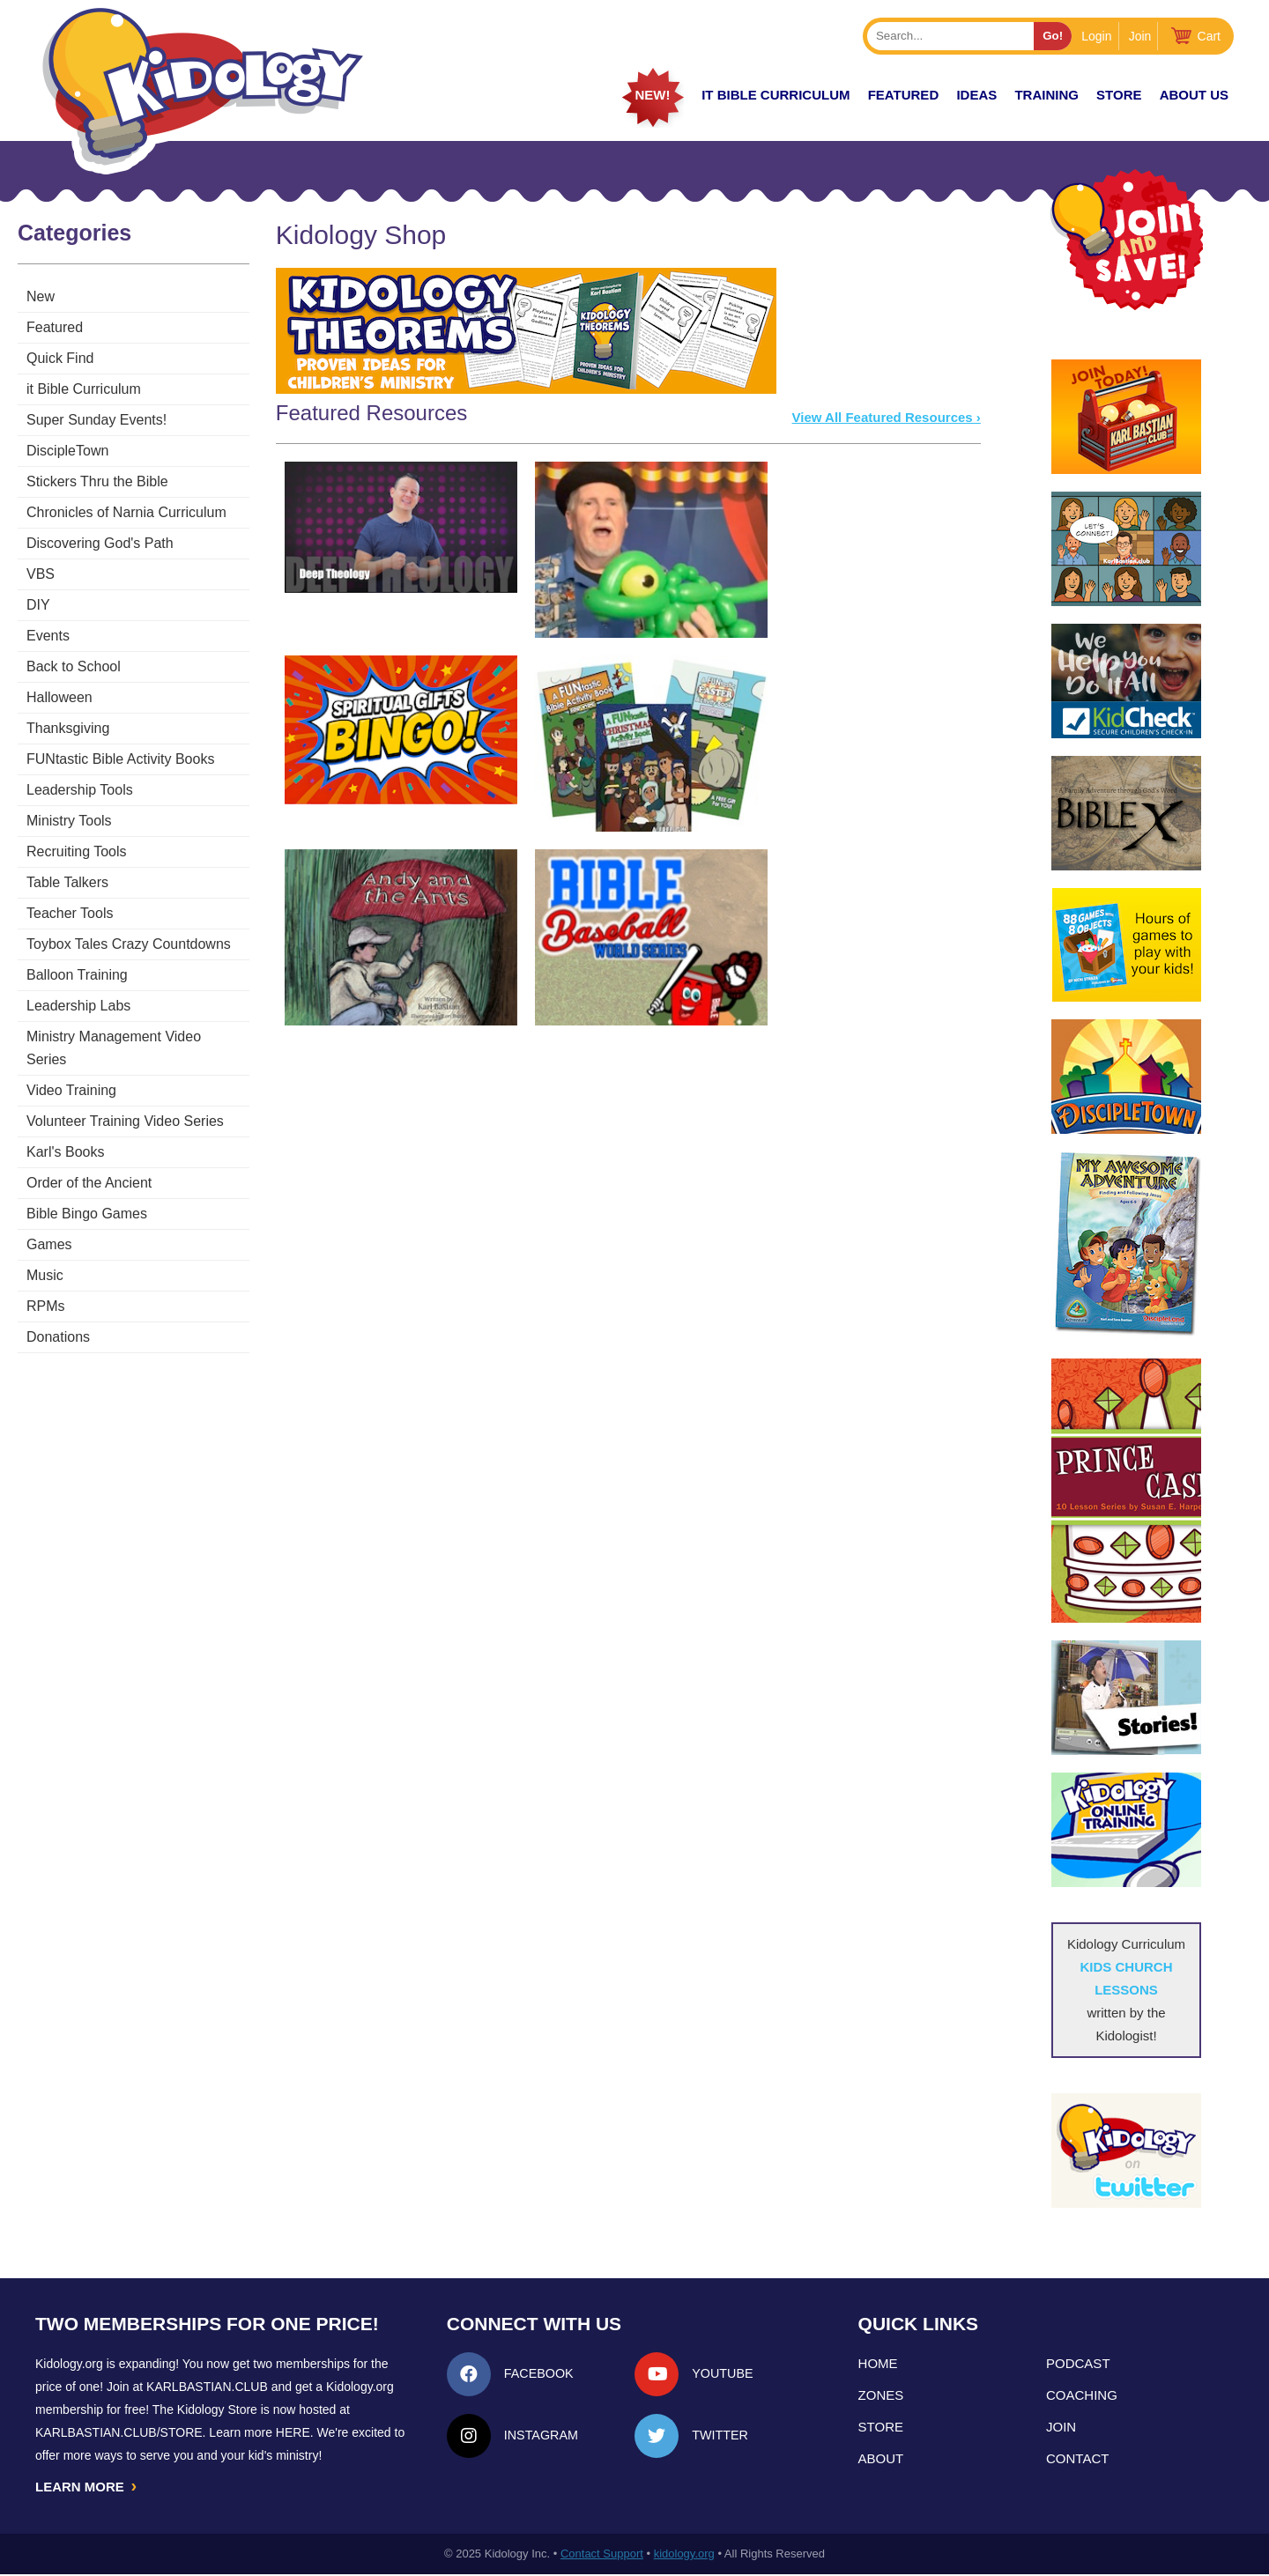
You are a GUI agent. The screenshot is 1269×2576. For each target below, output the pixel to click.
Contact (1077, 2458)
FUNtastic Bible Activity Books (120, 758)
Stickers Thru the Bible (97, 481)
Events (48, 635)
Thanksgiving (67, 728)
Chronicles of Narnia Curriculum (126, 512)
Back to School (73, 666)
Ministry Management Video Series (135, 1036)
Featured (54, 327)
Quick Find (59, 358)
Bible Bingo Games (86, 1190)
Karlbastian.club (207, 2387)
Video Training (71, 1067)
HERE (293, 2432)
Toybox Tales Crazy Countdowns (128, 943)
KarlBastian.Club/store (119, 2432)
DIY (38, 604)
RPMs (45, 1283)
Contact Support (601, 2555)
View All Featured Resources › (892, 417)
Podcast (1078, 2363)
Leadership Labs (78, 1005)
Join (1140, 36)
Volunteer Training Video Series (125, 1098)
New (40, 296)
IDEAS (976, 94)
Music (44, 1252)
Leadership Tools (79, 789)
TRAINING (1046, 94)
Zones (881, 2394)
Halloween (59, 697)
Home (878, 2363)
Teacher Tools (69, 913)
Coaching (1081, 2394)
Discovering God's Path (100, 543)
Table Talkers (67, 882)
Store (1118, 94)
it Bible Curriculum (775, 94)
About (881, 2458)
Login (1096, 36)
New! (652, 94)
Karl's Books (65, 1128)
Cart (1209, 36)
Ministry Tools (69, 820)
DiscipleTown (67, 450)
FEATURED (903, 94)
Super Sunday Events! (96, 419)
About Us (1194, 94)
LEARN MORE (87, 2487)
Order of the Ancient (89, 1159)
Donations (58, 1314)
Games (49, 1221)
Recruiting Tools (76, 851)
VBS (40, 573)
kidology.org (684, 2555)
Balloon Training (77, 974)
